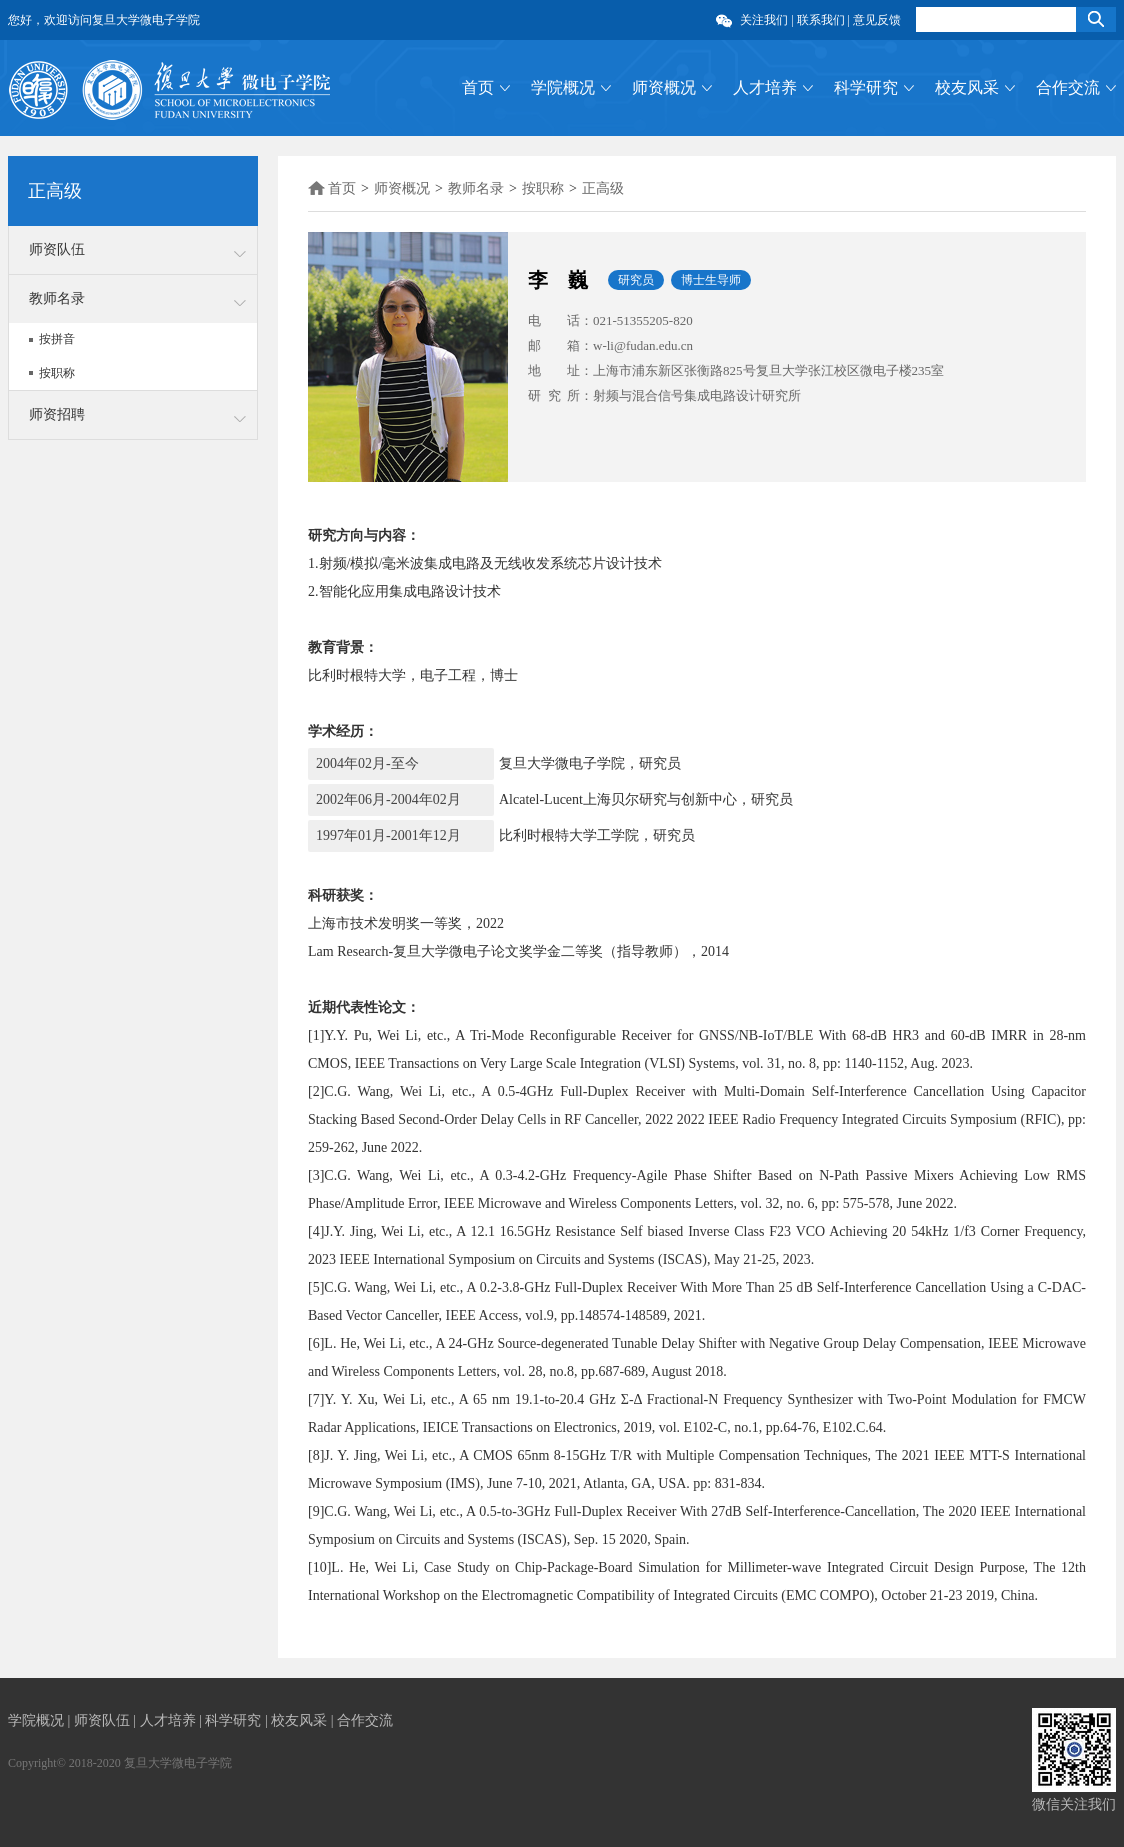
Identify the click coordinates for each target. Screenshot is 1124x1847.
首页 (478, 87)
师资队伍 (57, 249)
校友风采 (967, 87)
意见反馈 (877, 20)
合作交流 (1068, 87)
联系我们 (821, 20)
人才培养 (765, 87)
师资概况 (664, 87)
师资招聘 (57, 414)
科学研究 (866, 87)
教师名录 (57, 298)
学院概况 (563, 87)
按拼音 (57, 339)
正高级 (603, 188)
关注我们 (764, 20)
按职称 (57, 373)
